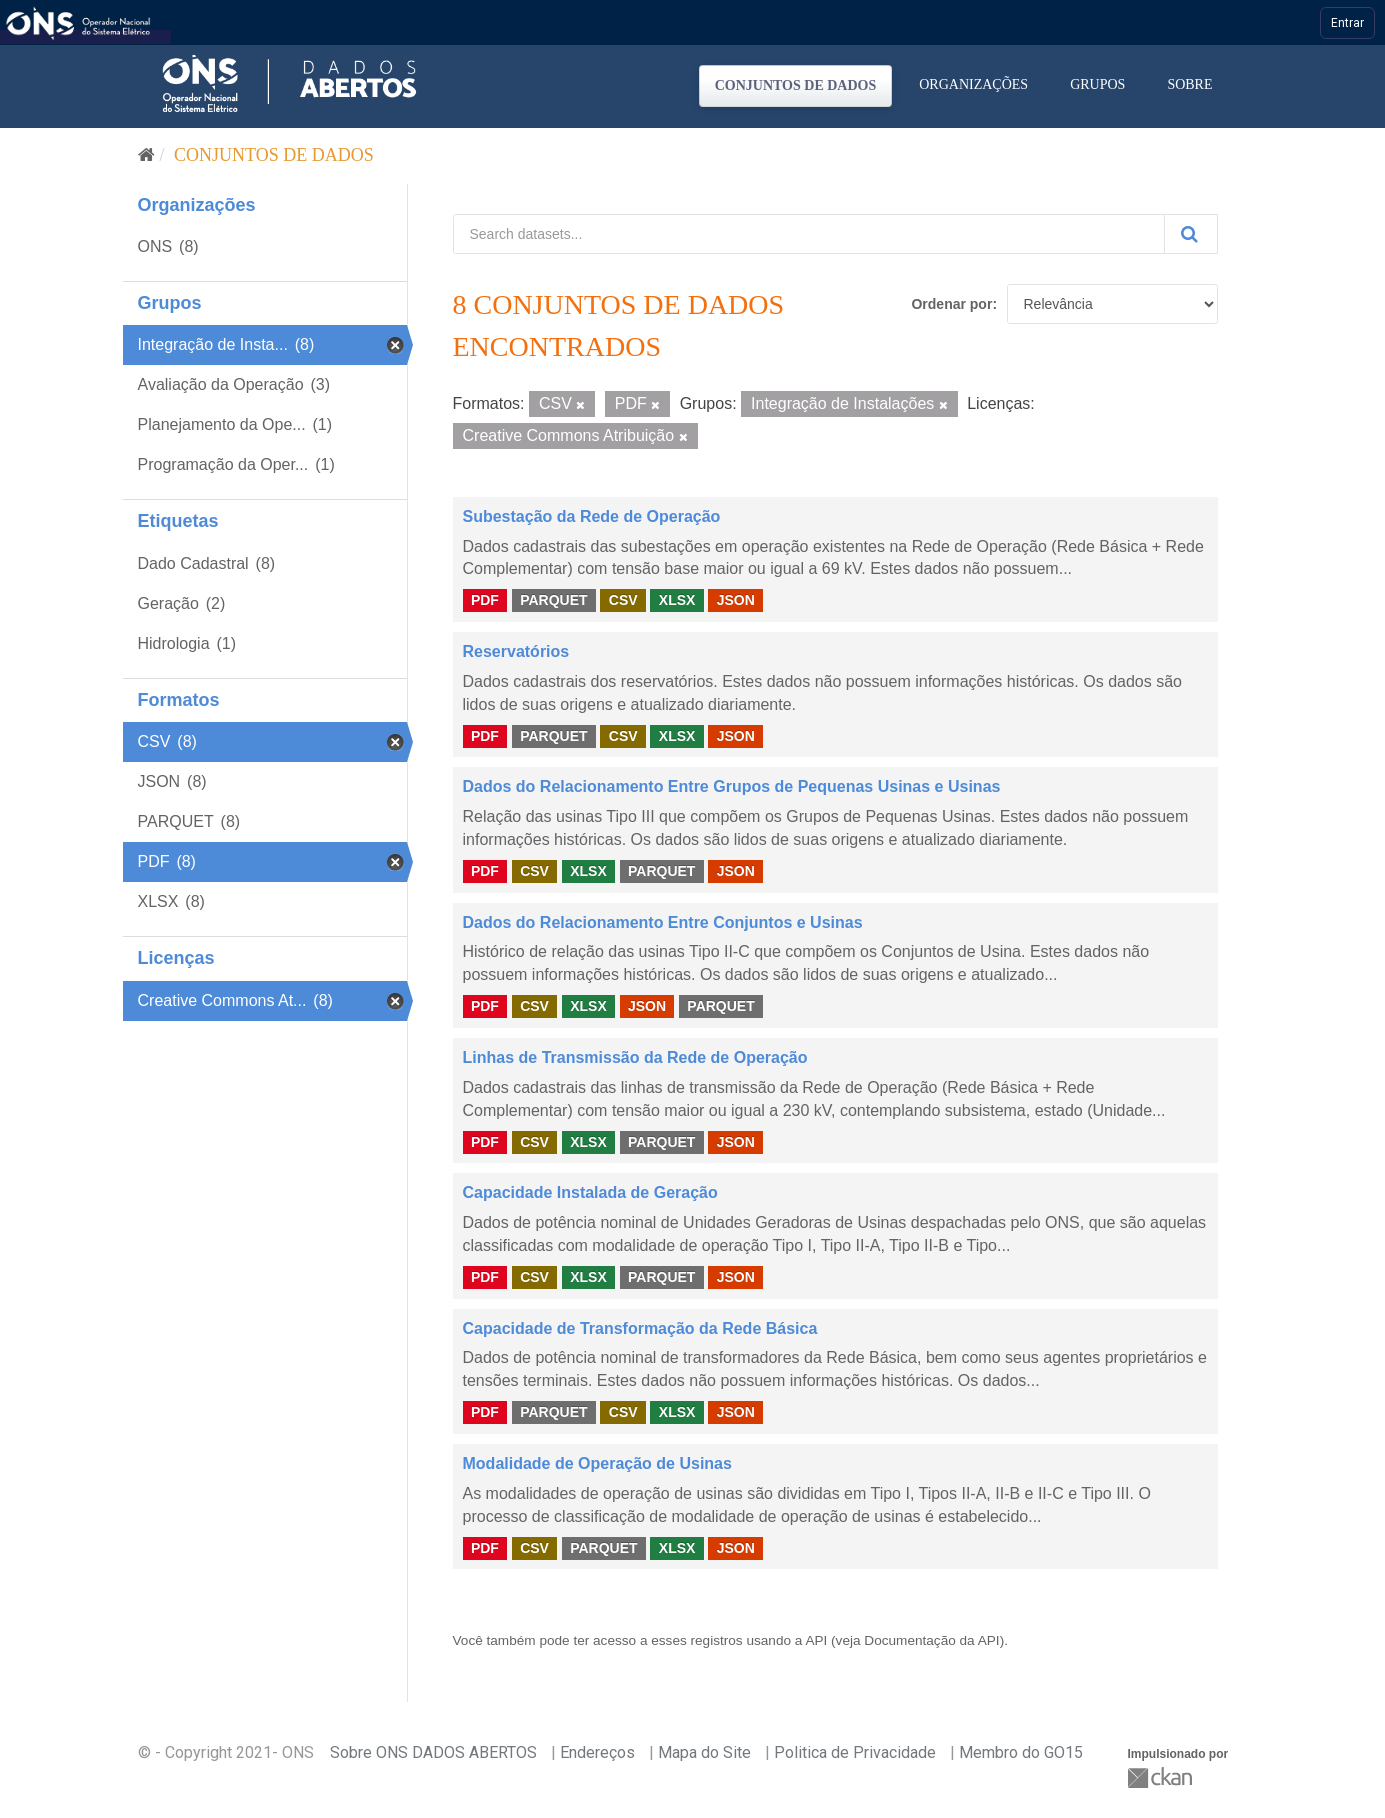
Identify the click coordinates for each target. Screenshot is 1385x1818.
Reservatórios (516, 651)
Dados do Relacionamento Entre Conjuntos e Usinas (663, 922)
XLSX (677, 600)
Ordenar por (951, 304)
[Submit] (1191, 234)
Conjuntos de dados (796, 85)
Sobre (1189, 84)
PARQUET (553, 600)
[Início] (146, 155)
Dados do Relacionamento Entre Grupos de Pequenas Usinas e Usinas (732, 786)
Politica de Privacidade (855, 1752)
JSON (736, 600)
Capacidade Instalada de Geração (590, 1192)
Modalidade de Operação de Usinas (597, 1463)
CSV (623, 600)
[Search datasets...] (809, 234)
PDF (485, 600)
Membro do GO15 (1021, 1752)
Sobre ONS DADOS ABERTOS (433, 1752)
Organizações (973, 84)
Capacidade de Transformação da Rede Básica (640, 1328)
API (816, 1640)
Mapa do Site (704, 1752)
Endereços (597, 1752)
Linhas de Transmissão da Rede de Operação (635, 1057)
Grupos (1097, 84)
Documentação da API (931, 1640)
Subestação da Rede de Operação (592, 516)
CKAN (1162, 1777)
